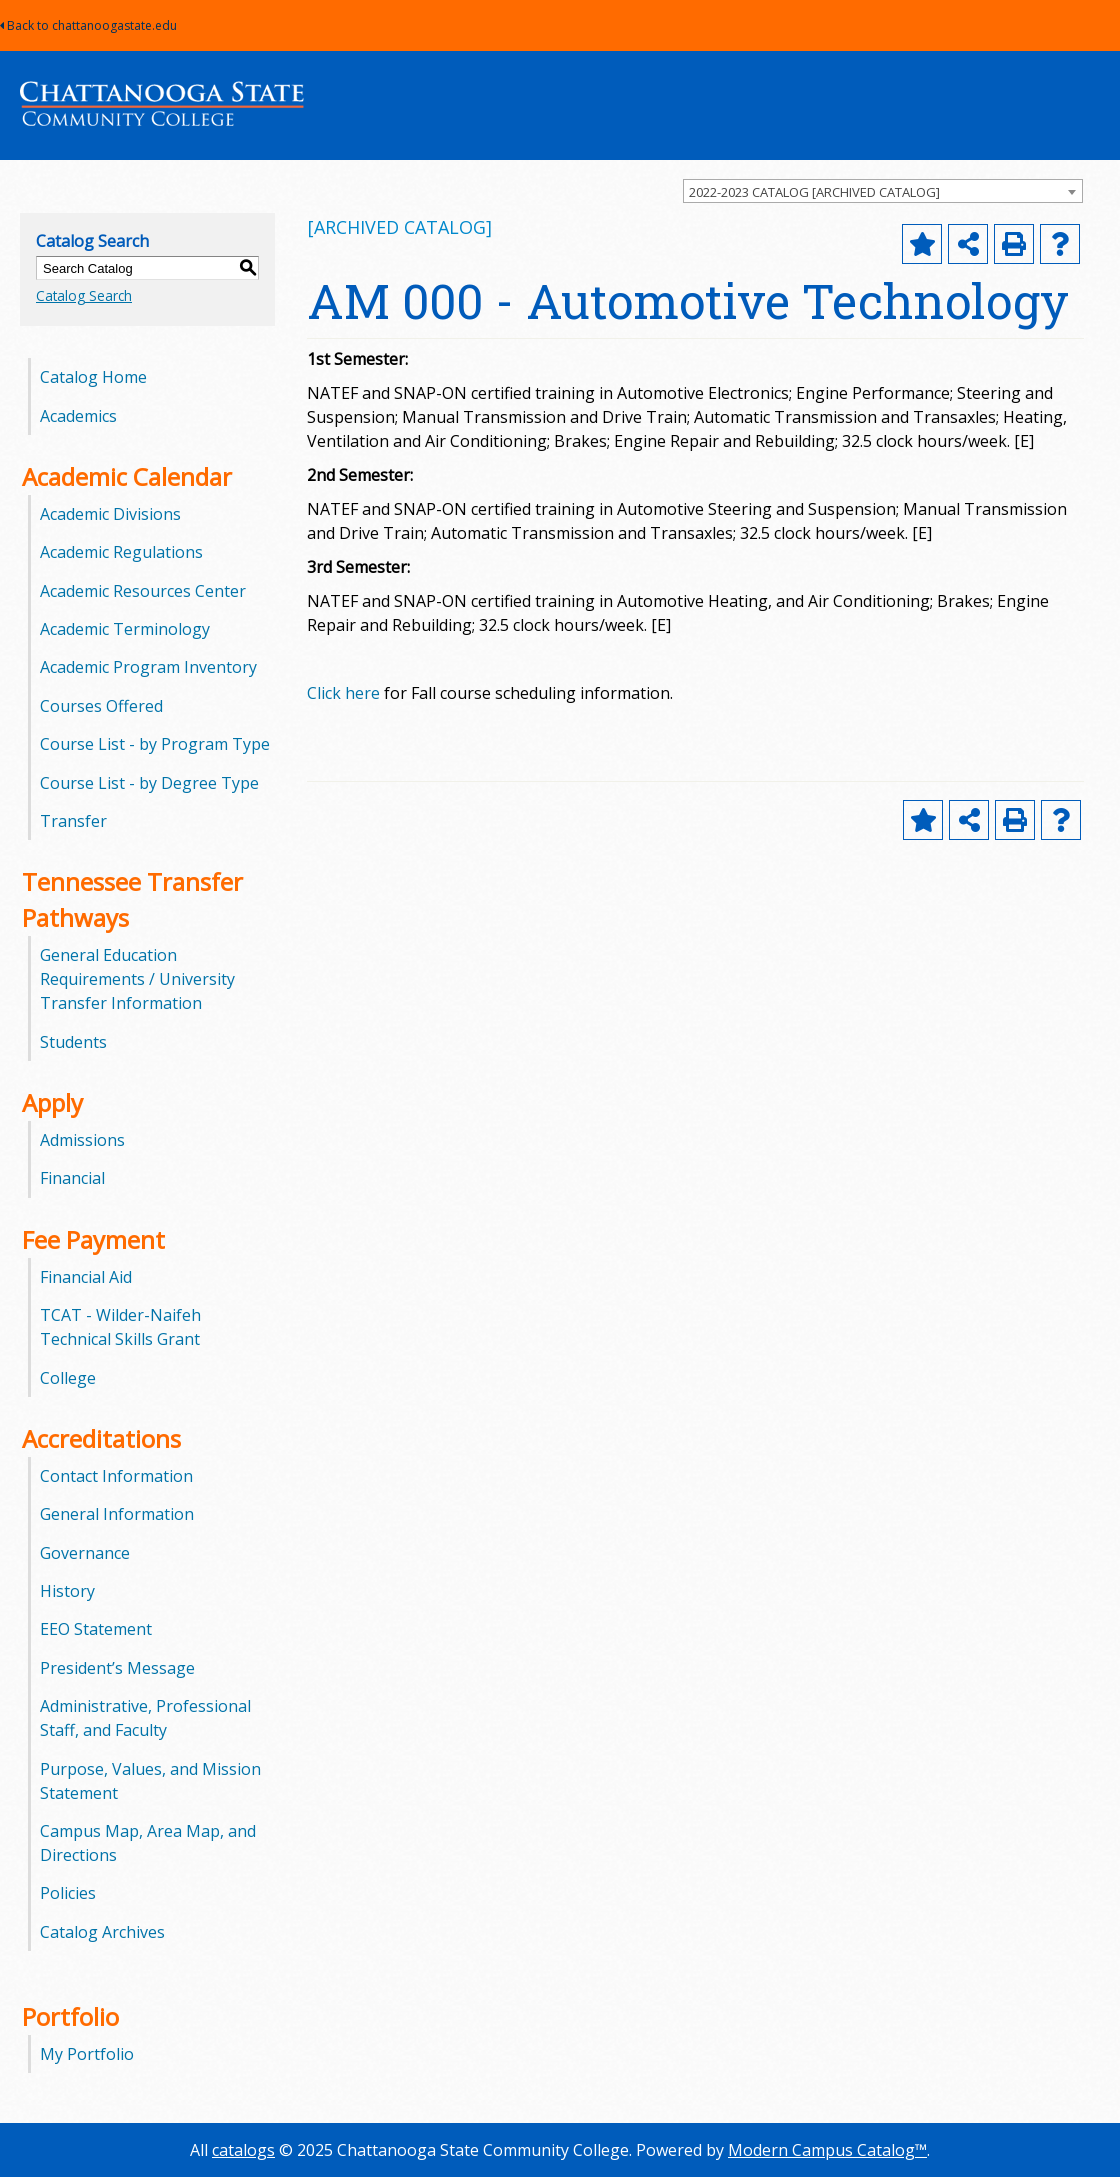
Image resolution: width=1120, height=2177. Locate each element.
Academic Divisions (110, 514)
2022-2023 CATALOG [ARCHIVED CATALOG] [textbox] (814, 192)
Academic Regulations (121, 552)
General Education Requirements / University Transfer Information (137, 979)
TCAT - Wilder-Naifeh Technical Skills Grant (120, 1327)
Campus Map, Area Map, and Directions (148, 1843)
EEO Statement (96, 1629)
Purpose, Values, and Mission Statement (150, 1781)
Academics (78, 416)
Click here (343, 693)
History (67, 1591)
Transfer (73, 821)
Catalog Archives (102, 1932)
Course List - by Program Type (155, 744)
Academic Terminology (125, 629)
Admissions (82, 1140)
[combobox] (883, 191)
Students (73, 1042)
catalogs (243, 2150)
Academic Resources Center (143, 591)
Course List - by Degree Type (149, 783)
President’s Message (117, 1668)
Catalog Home (93, 377)
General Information (117, 1514)
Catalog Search (84, 295)
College (68, 1378)
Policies (68, 1893)
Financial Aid (86, 1277)
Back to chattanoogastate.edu (88, 25)
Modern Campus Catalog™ (827, 2150)
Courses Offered (101, 706)
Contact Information (116, 1476)
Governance (85, 1553)
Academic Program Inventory (148, 667)
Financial (72, 1178)
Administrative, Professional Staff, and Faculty (145, 1718)
